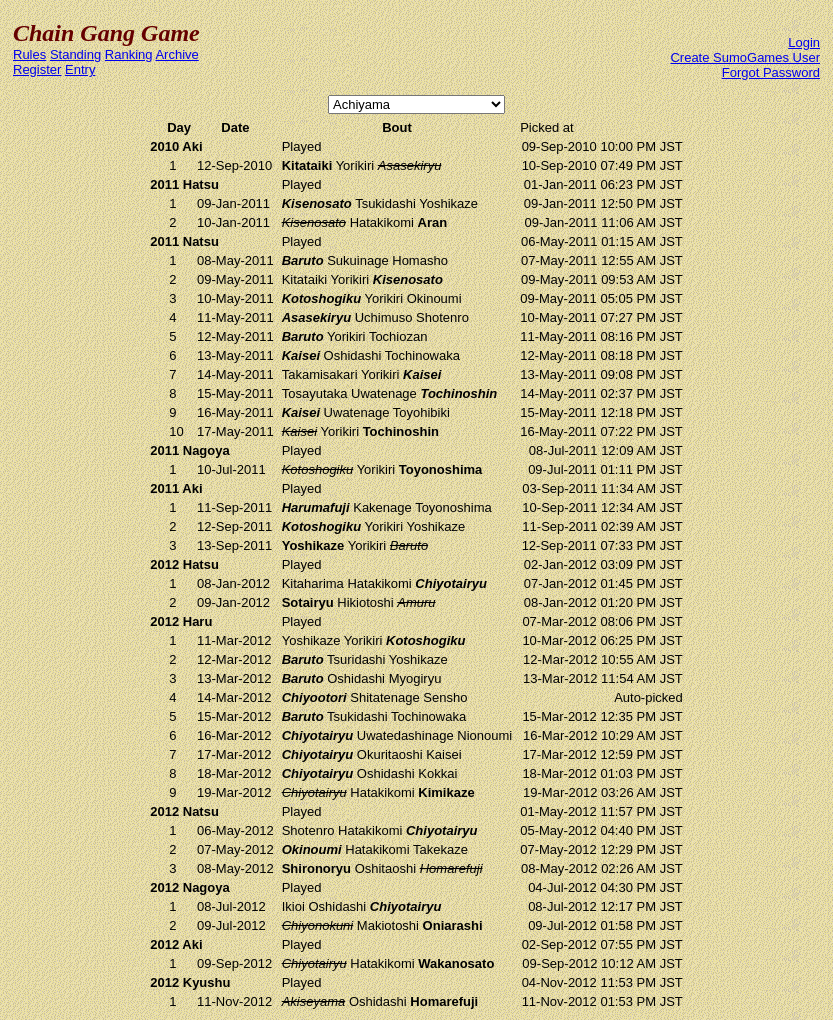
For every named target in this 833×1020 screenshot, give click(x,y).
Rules (29, 54)
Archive (176, 54)
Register (37, 69)
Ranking (129, 54)
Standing (75, 54)
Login (804, 42)
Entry (80, 69)
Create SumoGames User (745, 57)
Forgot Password (771, 72)
